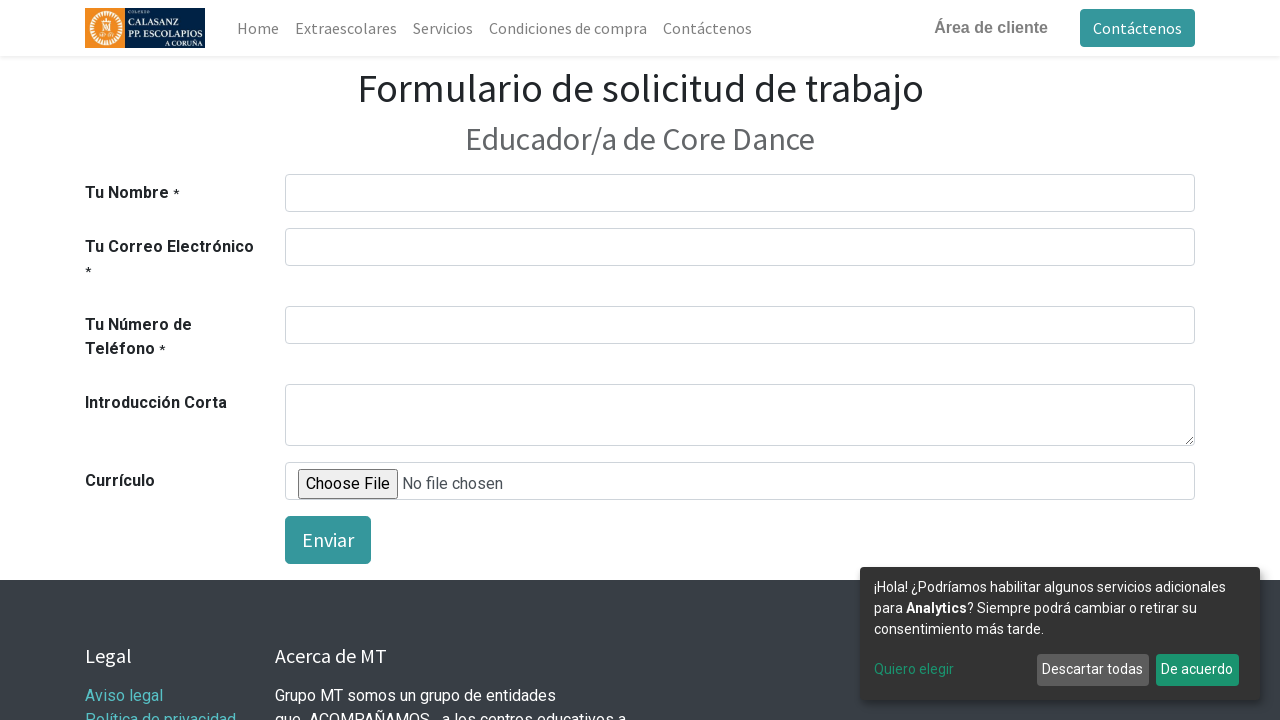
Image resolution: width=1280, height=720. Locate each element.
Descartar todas (1092, 669)
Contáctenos (1137, 28)
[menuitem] (258, 28)
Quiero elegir (914, 669)
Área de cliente (991, 27)
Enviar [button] (328, 539)
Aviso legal (126, 695)
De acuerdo (1197, 669)
